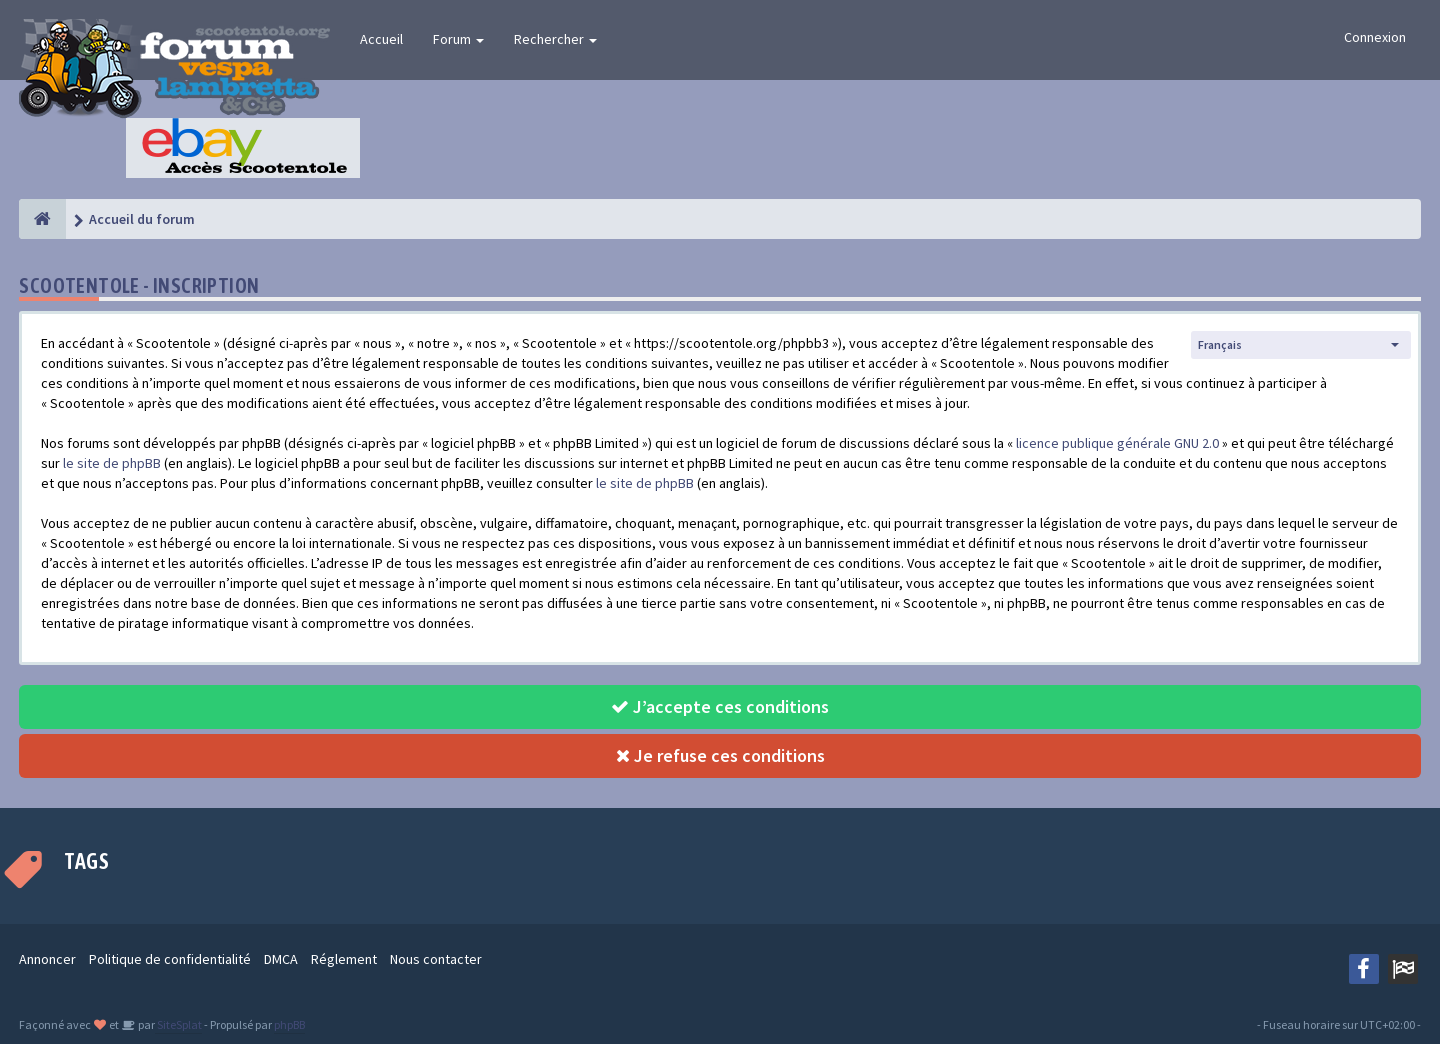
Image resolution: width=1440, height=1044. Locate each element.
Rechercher (555, 39)
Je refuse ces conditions (720, 755)
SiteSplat (178, 1024)
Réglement (344, 959)
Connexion (1375, 37)
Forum (458, 39)
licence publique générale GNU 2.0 (1117, 443)
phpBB (289, 1024)
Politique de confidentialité (170, 959)
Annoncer (47, 959)
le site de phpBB (112, 463)
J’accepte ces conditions (720, 706)
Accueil (381, 39)
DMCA (281, 959)
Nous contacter (436, 959)
